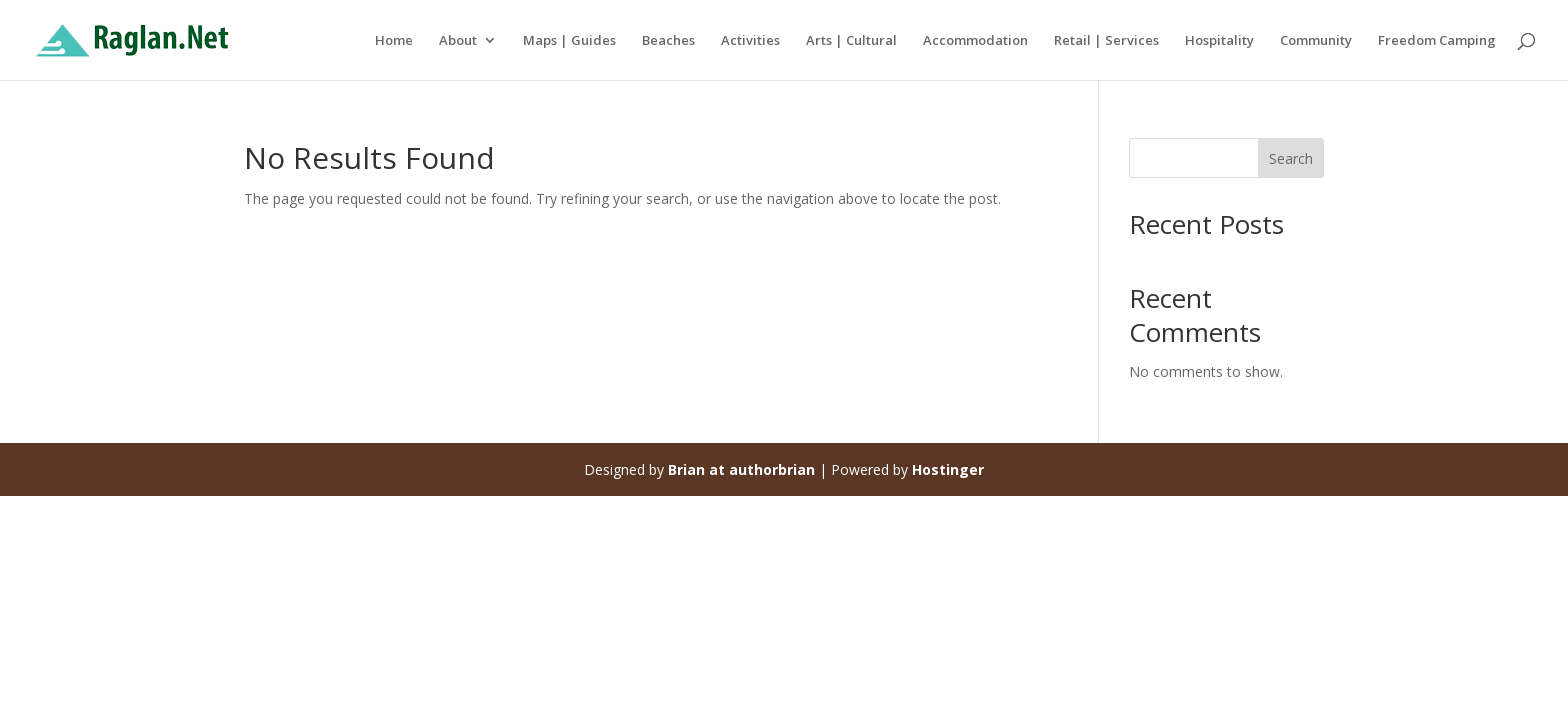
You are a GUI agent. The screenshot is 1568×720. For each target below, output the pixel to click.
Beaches (668, 41)
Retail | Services (1106, 41)
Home (394, 41)
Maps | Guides (569, 41)
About (458, 41)
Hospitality (1219, 41)
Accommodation (975, 41)
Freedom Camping (1437, 41)
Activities (750, 41)
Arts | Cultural (851, 41)
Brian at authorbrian (741, 469)
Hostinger (948, 469)
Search (1291, 158)
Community (1316, 41)
